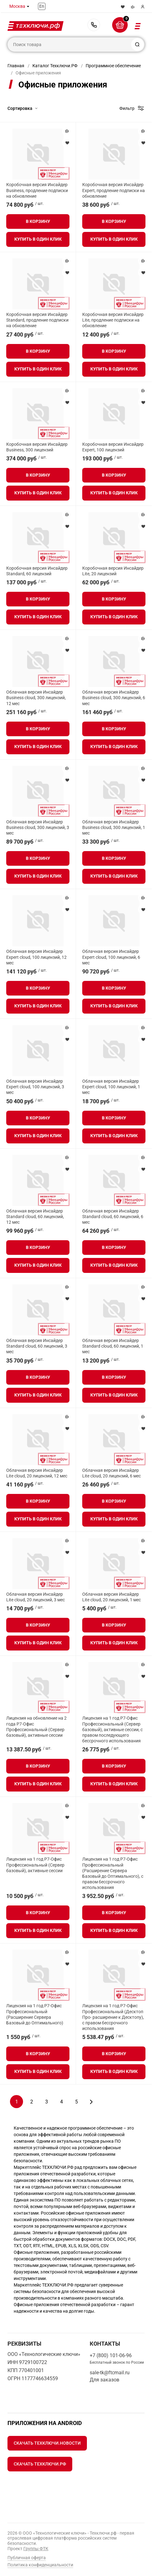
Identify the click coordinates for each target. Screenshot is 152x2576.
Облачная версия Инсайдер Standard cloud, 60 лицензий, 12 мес (35, 1216)
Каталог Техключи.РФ (55, 65)
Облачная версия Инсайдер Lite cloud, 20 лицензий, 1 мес (111, 1597)
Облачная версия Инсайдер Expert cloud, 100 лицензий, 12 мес (36, 957)
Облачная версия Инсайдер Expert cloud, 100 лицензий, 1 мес (111, 1087)
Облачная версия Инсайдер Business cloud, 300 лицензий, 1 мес (113, 827)
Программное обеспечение (113, 65)
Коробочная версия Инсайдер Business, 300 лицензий (37, 447)
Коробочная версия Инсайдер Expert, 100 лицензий (113, 447)
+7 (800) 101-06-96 (94, 25)
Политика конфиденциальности (40, 2564)
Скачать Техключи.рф (40, 2463)
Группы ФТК (35, 2548)
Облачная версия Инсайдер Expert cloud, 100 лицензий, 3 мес (35, 1087)
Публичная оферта (26, 2557)
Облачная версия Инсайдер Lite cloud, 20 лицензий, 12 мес (36, 1473)
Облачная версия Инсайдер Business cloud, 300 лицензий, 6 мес (113, 698)
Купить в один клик (38, 239)
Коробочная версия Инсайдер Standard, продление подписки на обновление (37, 320)
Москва (17, 6)
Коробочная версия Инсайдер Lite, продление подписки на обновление (113, 320)
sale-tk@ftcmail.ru (110, 2373)
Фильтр (127, 108)
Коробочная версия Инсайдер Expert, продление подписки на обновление (113, 190)
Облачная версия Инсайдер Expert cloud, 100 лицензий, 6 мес (111, 957)
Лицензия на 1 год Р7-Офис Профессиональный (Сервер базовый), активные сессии (35, 1865)
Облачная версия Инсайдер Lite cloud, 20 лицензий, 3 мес (35, 1597)
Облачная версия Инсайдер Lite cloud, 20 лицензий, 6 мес (111, 1473)
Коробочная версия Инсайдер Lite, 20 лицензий (113, 571)
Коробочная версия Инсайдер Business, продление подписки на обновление (37, 190)
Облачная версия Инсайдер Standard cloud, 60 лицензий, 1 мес (112, 1346)
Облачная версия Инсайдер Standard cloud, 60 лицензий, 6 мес (112, 1216)
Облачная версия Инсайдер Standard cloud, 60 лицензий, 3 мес (36, 1346)
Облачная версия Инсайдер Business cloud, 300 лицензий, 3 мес (37, 827)
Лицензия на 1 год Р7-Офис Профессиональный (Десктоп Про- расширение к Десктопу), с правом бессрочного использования (113, 2017)
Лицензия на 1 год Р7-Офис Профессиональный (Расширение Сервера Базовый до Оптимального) (34, 2014)
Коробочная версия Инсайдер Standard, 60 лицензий (37, 571)
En (41, 6)
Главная (15, 65)
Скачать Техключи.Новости (47, 2443)
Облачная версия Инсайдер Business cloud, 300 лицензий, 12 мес (36, 698)
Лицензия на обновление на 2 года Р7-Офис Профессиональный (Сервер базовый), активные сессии (36, 1727)
